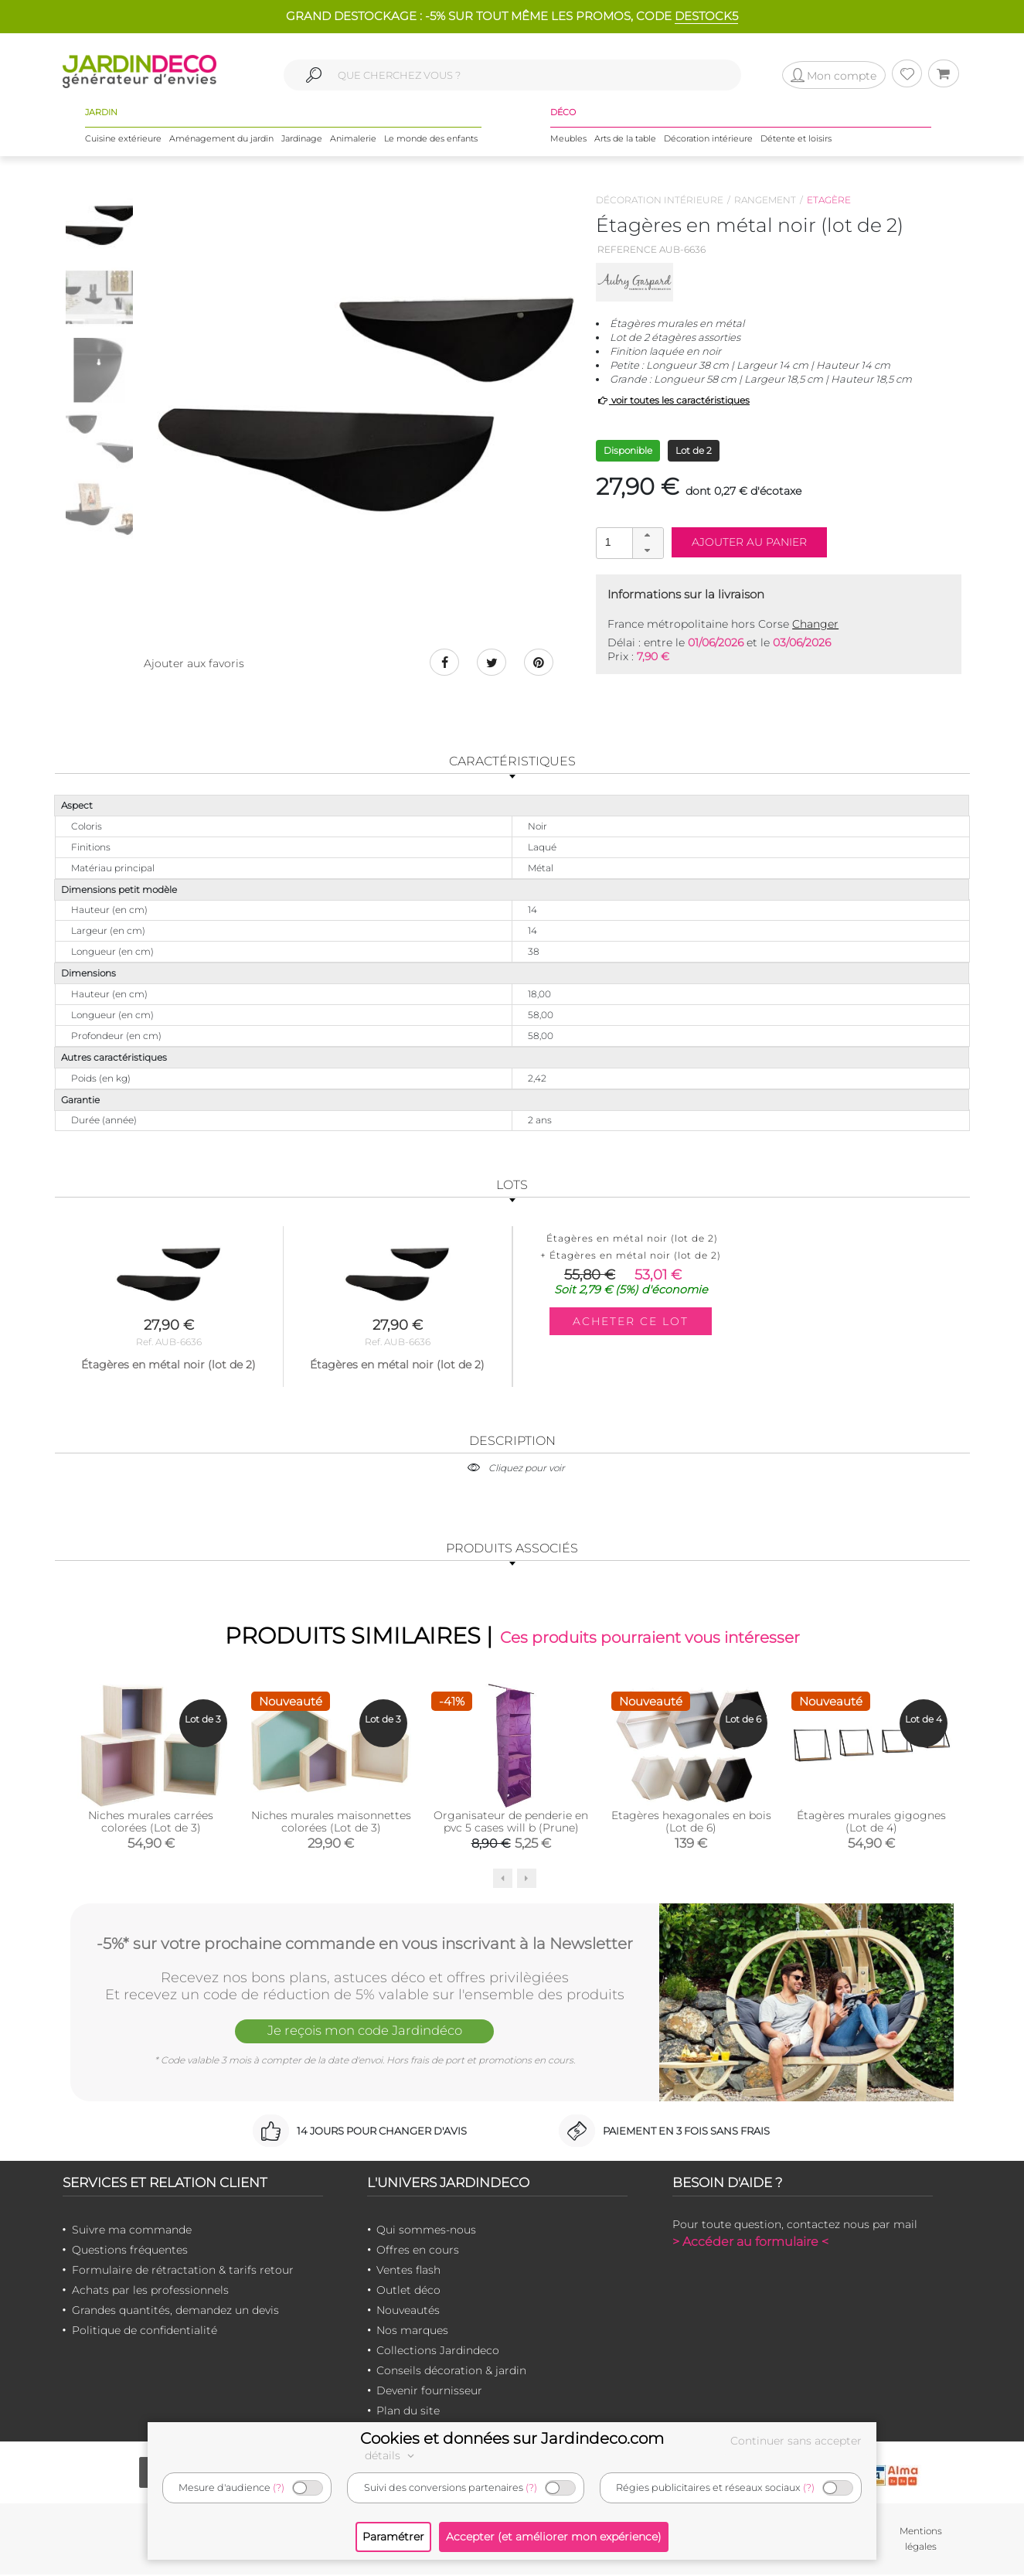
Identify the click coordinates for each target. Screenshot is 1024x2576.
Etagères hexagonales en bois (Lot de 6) (691, 1822)
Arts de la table (625, 138)
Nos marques (412, 2331)
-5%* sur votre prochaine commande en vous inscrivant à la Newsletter (365, 1943)
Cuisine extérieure (123, 138)
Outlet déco (408, 2291)
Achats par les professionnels (150, 2291)
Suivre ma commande (132, 2230)
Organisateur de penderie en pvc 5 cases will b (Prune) (511, 1822)
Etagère (829, 200)
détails (392, 2455)
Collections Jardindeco (437, 2351)
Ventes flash (408, 2271)
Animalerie (353, 138)
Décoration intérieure (708, 138)
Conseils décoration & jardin (451, 2371)
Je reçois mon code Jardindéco (365, 2031)
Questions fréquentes (130, 2250)
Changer (815, 624)
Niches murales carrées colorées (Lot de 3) (150, 1822)
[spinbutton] (628, 542)
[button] (647, 535)
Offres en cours (417, 2250)
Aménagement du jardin (221, 138)
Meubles (568, 138)
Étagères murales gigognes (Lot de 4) (871, 1822)
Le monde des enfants (431, 138)
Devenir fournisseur (429, 2391)
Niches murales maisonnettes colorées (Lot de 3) (331, 1822)
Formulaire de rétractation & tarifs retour (183, 2271)
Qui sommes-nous (426, 2230)
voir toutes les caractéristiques (673, 400)
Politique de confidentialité (144, 2331)
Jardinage (301, 138)
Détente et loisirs (796, 138)
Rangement (765, 200)
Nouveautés (408, 2311)
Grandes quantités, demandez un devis (175, 2311)
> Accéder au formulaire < (750, 2242)
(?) (278, 2487)
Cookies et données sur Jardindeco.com (512, 2438)
